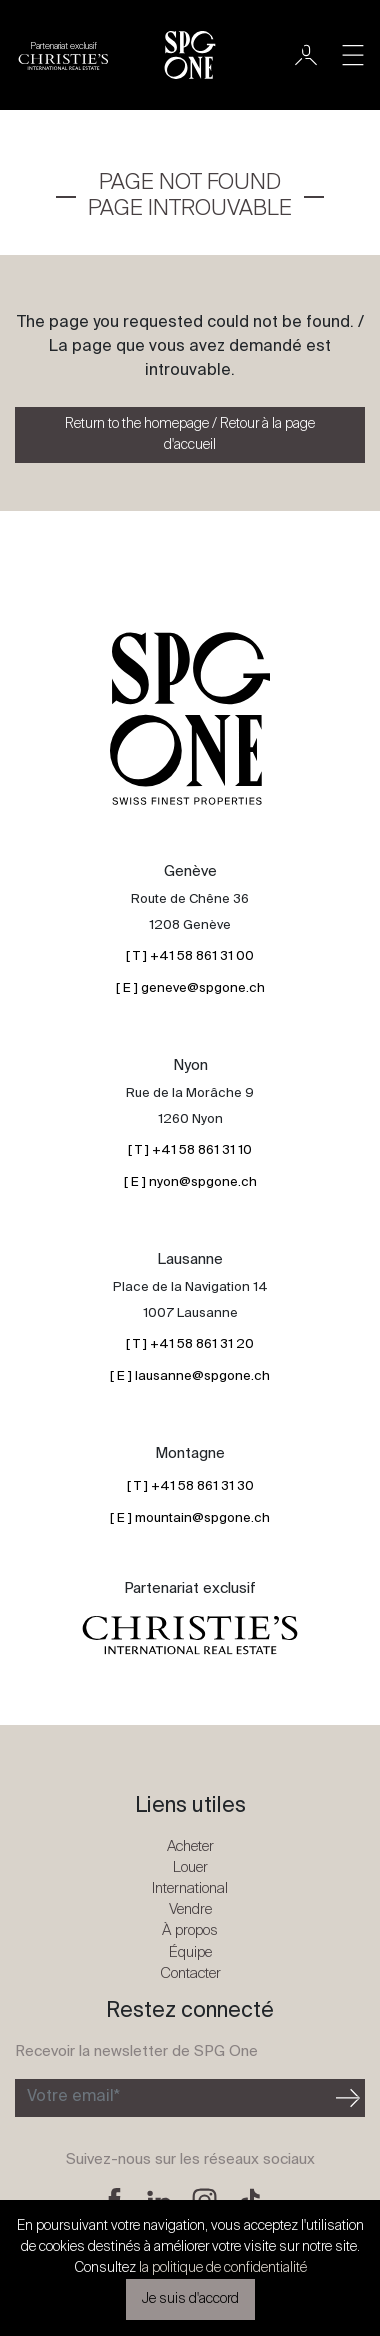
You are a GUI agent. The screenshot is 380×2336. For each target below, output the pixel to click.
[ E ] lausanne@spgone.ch (190, 1376)
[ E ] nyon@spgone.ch (190, 1182)
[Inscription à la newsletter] (173, 2098)
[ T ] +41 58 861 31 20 (190, 1344)
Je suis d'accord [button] (190, 2299)
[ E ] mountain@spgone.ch (190, 1518)
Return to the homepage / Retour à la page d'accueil (190, 434)
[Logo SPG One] (190, 55)
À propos (190, 1930)
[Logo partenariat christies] (63, 55)
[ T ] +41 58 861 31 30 (190, 1486)
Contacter (190, 1973)
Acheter (190, 1846)
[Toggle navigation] (353, 55)
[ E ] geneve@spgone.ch (190, 988)
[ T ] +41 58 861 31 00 (190, 956)
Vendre (190, 1909)
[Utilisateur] (306, 55)
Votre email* (73, 2097)
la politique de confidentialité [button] (223, 2268)
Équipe (190, 1952)
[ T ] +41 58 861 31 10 (190, 1150)
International (190, 1888)
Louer (190, 1867)
